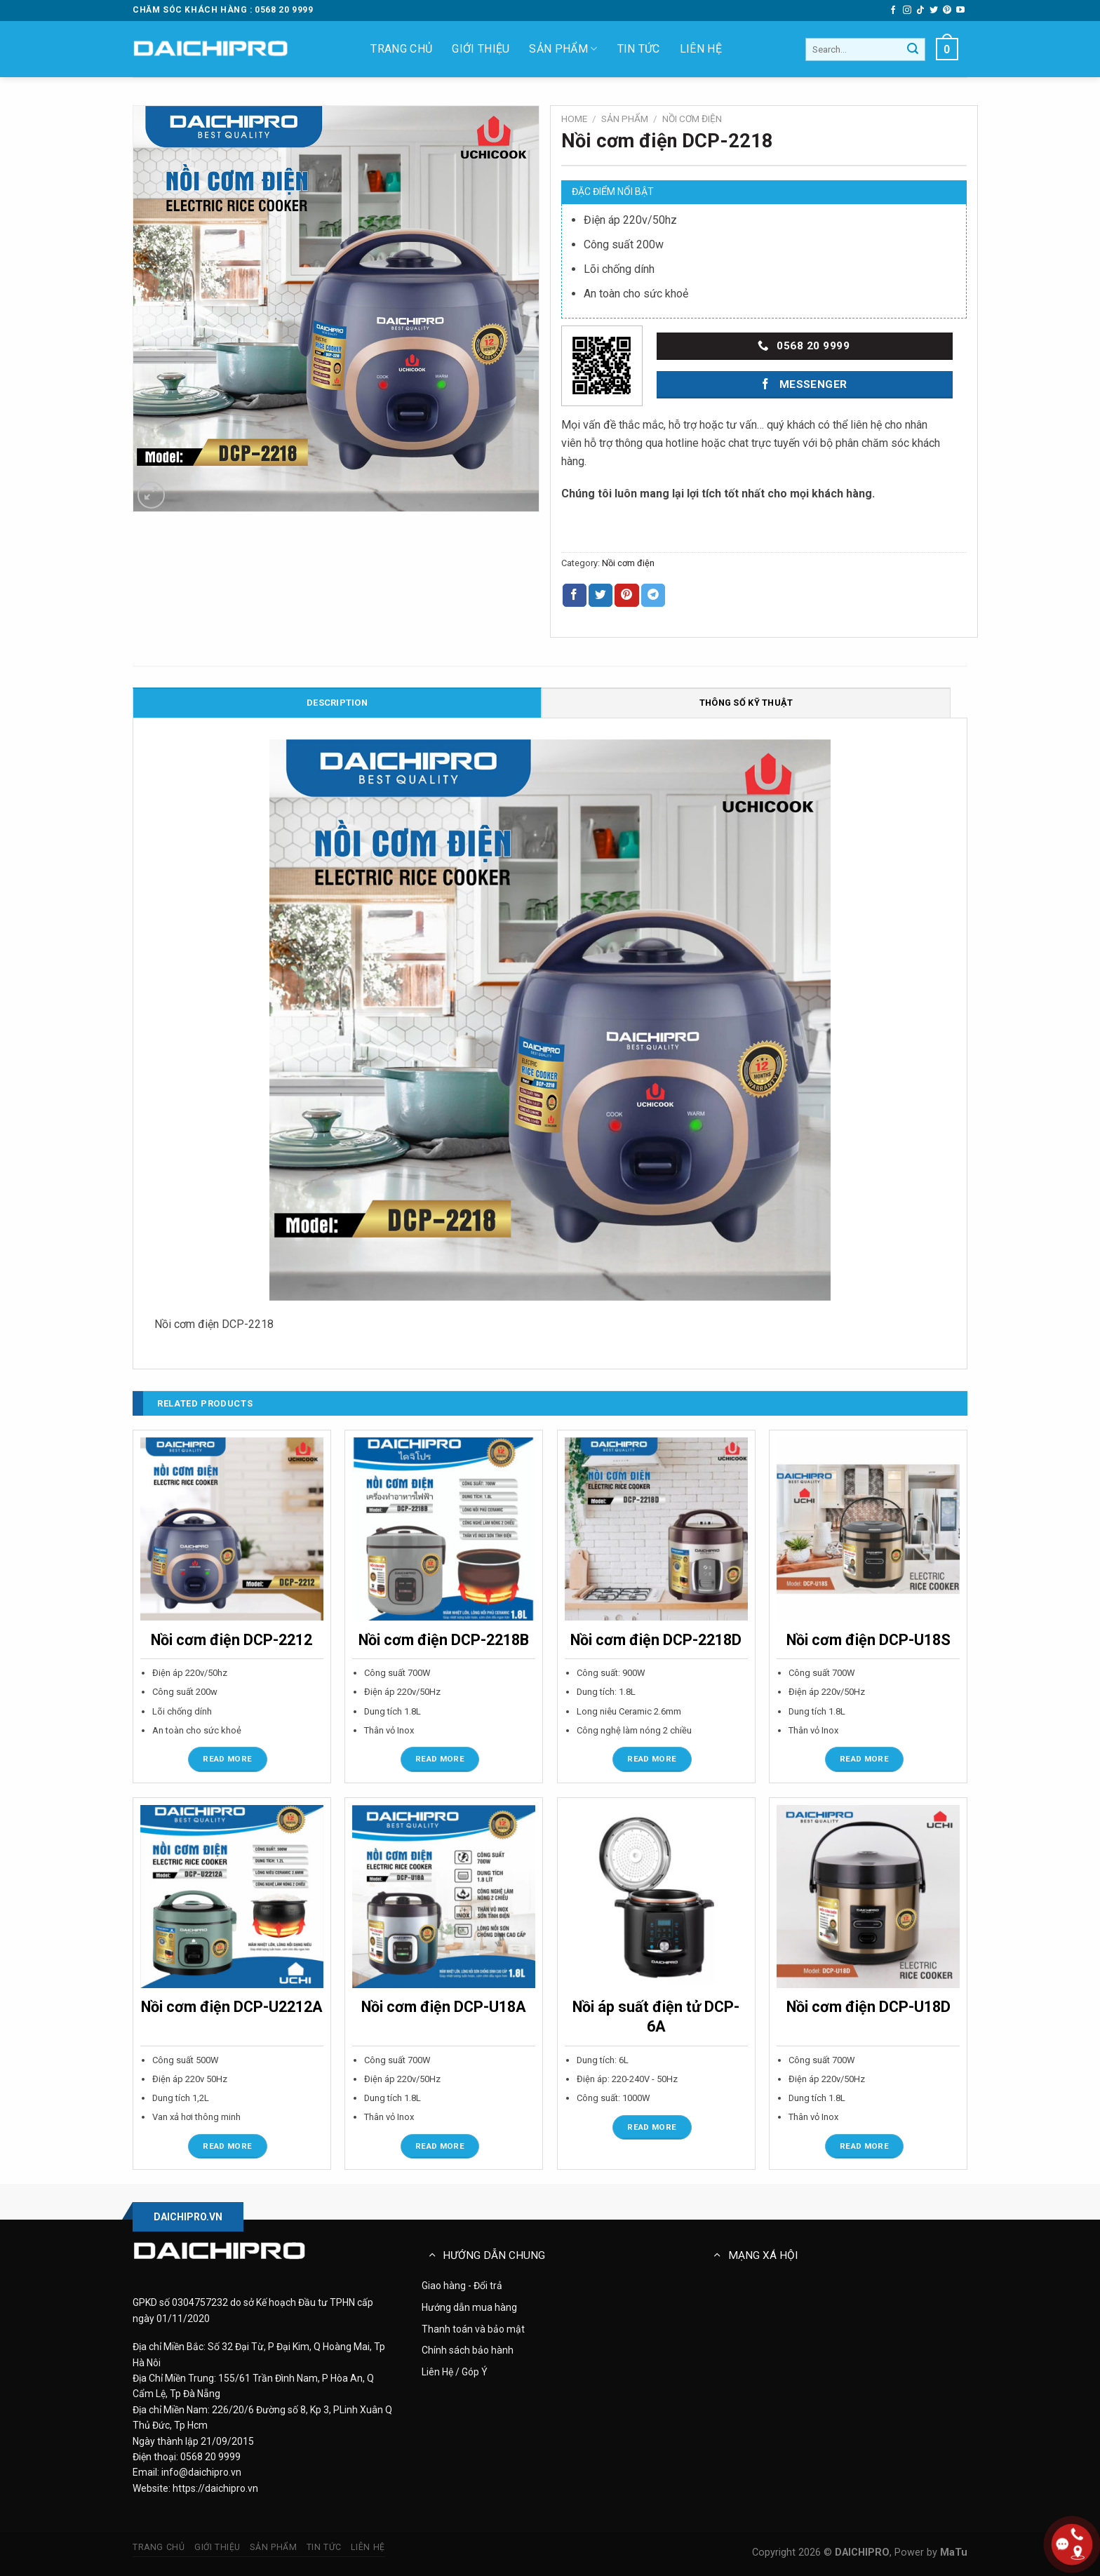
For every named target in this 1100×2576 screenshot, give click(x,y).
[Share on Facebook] (574, 596)
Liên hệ (701, 48)
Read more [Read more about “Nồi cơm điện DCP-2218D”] (651, 1759)
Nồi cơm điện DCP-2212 (231, 1640)
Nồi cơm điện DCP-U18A (443, 2006)
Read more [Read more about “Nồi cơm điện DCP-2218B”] (439, 1759)
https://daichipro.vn (215, 2488)
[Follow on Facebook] (893, 10)
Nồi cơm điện (692, 118)
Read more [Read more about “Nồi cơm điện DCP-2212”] (227, 1759)
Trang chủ (401, 48)
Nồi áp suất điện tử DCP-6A (655, 2016)
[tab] (337, 702)
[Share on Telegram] (653, 596)
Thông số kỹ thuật (746, 702)
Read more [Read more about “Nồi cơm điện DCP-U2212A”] (227, 2146)
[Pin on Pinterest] (626, 596)
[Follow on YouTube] (960, 10)
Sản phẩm (563, 49)
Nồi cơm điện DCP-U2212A (232, 2006)
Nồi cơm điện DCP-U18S (868, 1640)
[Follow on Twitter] (934, 10)
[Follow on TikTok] (920, 10)
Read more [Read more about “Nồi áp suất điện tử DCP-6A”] (651, 2127)
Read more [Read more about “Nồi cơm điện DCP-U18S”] (864, 1759)
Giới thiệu (480, 48)
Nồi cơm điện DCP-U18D (868, 2006)
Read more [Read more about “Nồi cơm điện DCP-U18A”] (439, 2146)
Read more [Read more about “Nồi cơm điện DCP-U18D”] (864, 2146)
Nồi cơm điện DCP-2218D (656, 1640)
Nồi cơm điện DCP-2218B (443, 1640)
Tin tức (638, 48)
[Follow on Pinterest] (947, 10)
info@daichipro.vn (201, 2472)
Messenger (803, 384)
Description (337, 702)
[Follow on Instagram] (907, 10)
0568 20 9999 (804, 345)
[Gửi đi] (913, 50)
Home (574, 118)
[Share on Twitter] (600, 596)
